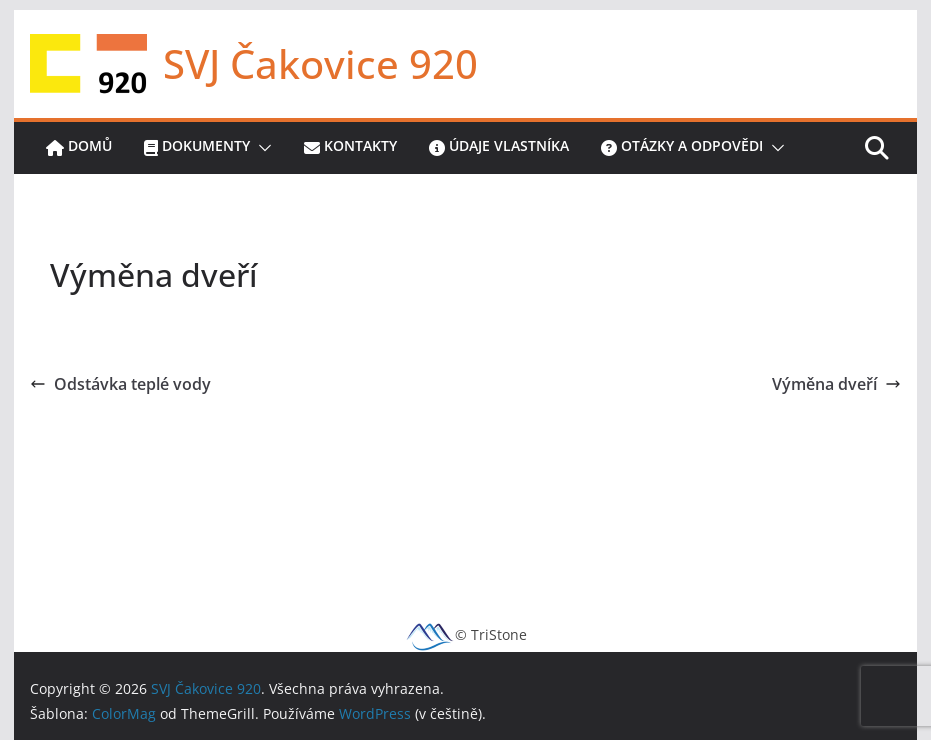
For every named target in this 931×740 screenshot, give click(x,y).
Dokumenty (197, 148)
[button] (261, 148)
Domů (79, 148)
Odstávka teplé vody (120, 384)
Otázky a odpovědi (682, 148)
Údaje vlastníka (499, 148)
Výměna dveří (836, 384)
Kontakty (350, 148)
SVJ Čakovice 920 (320, 63)
